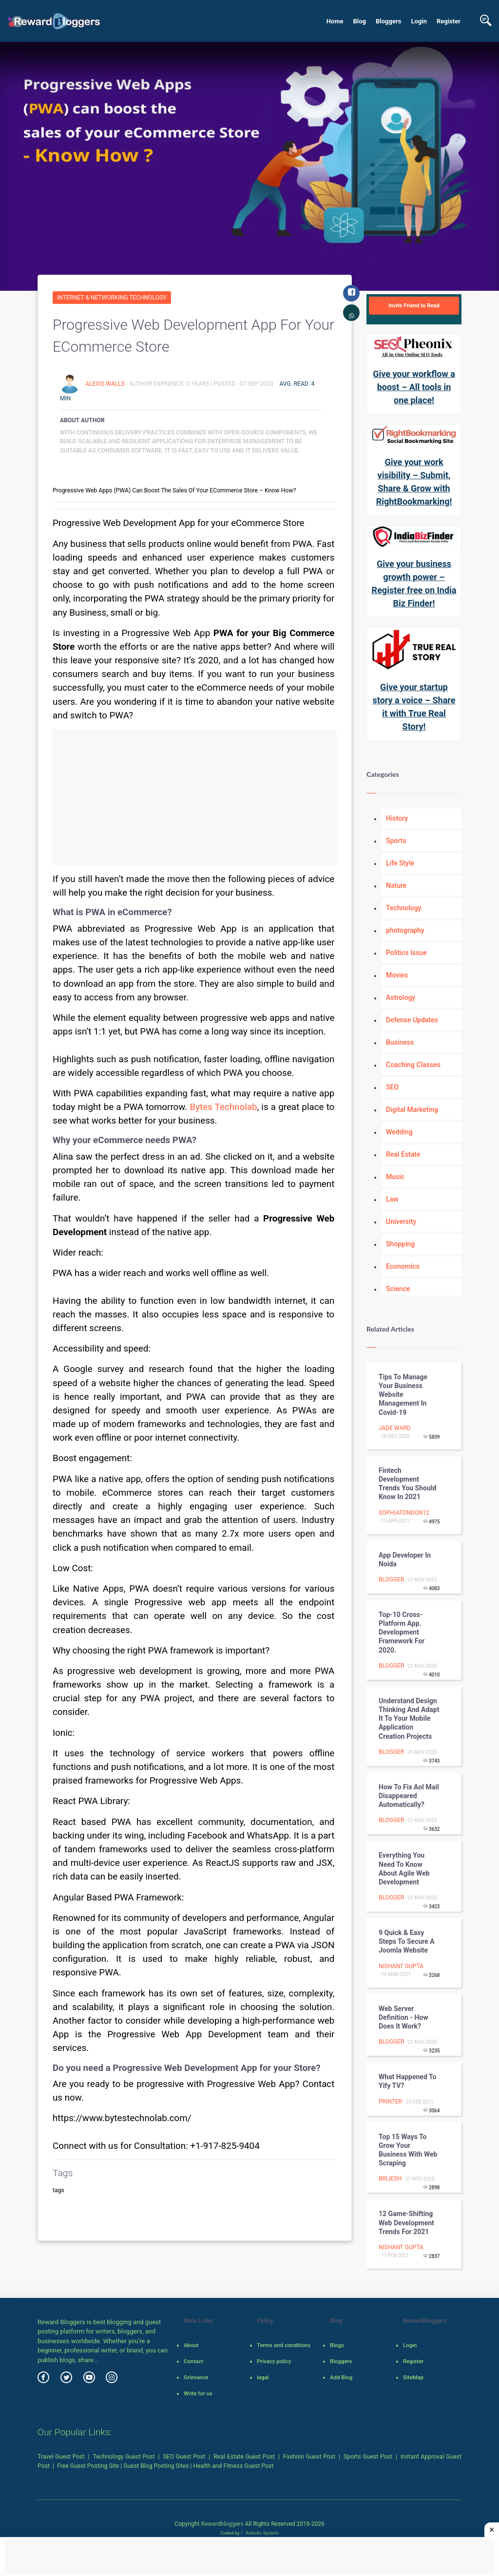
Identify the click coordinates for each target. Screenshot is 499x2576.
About (191, 2345)
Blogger (391, 1579)
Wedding (399, 1132)
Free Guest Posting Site (88, 2466)
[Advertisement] (195, 797)
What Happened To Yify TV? (407, 2081)
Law (392, 1199)
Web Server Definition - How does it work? (403, 2017)
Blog (359, 21)
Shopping (400, 1244)
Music (395, 1177)
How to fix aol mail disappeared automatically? (409, 1795)
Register (449, 21)
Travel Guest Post (61, 2456)
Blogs (337, 2345)
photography (405, 930)
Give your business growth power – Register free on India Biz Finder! (414, 583)
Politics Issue (406, 953)
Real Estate (403, 1154)
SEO (392, 1087)
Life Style (400, 863)
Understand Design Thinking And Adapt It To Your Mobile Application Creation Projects (409, 1718)
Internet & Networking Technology (112, 297)
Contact (193, 2361)
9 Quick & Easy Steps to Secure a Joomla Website (407, 1941)
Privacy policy (274, 2361)
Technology (404, 908)
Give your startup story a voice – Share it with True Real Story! (414, 707)
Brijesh (390, 2178)
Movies (397, 975)
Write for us (198, 2393)
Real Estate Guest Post (244, 2456)
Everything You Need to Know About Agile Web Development (404, 1868)
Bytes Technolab (223, 1107)
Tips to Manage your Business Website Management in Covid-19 (403, 1394)
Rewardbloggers (222, 2523)
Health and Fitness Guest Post (233, 2466)
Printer (390, 2101)
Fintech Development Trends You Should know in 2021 (407, 1484)
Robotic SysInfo (260, 2533)
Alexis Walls (105, 383)
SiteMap (413, 2377)
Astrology (400, 997)
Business (400, 1042)
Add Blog (341, 2377)
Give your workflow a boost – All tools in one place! (414, 387)
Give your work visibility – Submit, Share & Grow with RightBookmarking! (414, 482)
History (397, 818)
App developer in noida (405, 1559)
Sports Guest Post (368, 2456)
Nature (396, 885)
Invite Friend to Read (414, 305)
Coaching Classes (413, 1065)
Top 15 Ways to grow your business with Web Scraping (408, 2150)
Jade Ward (394, 1428)
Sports (396, 841)
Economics (403, 1266)
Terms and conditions (283, 2345)
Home (335, 21)
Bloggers (388, 21)
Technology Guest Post (124, 2456)
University (401, 1221)
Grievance (196, 2377)
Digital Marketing (412, 1109)
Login (419, 21)
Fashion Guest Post (309, 2456)
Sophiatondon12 (404, 1512)
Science (398, 1289)
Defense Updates (412, 1020)
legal (263, 2377)
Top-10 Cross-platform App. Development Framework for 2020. (401, 1632)
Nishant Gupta (401, 1966)
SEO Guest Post (184, 2456)
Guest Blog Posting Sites (156, 2466)
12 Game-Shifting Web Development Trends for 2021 (406, 2222)
